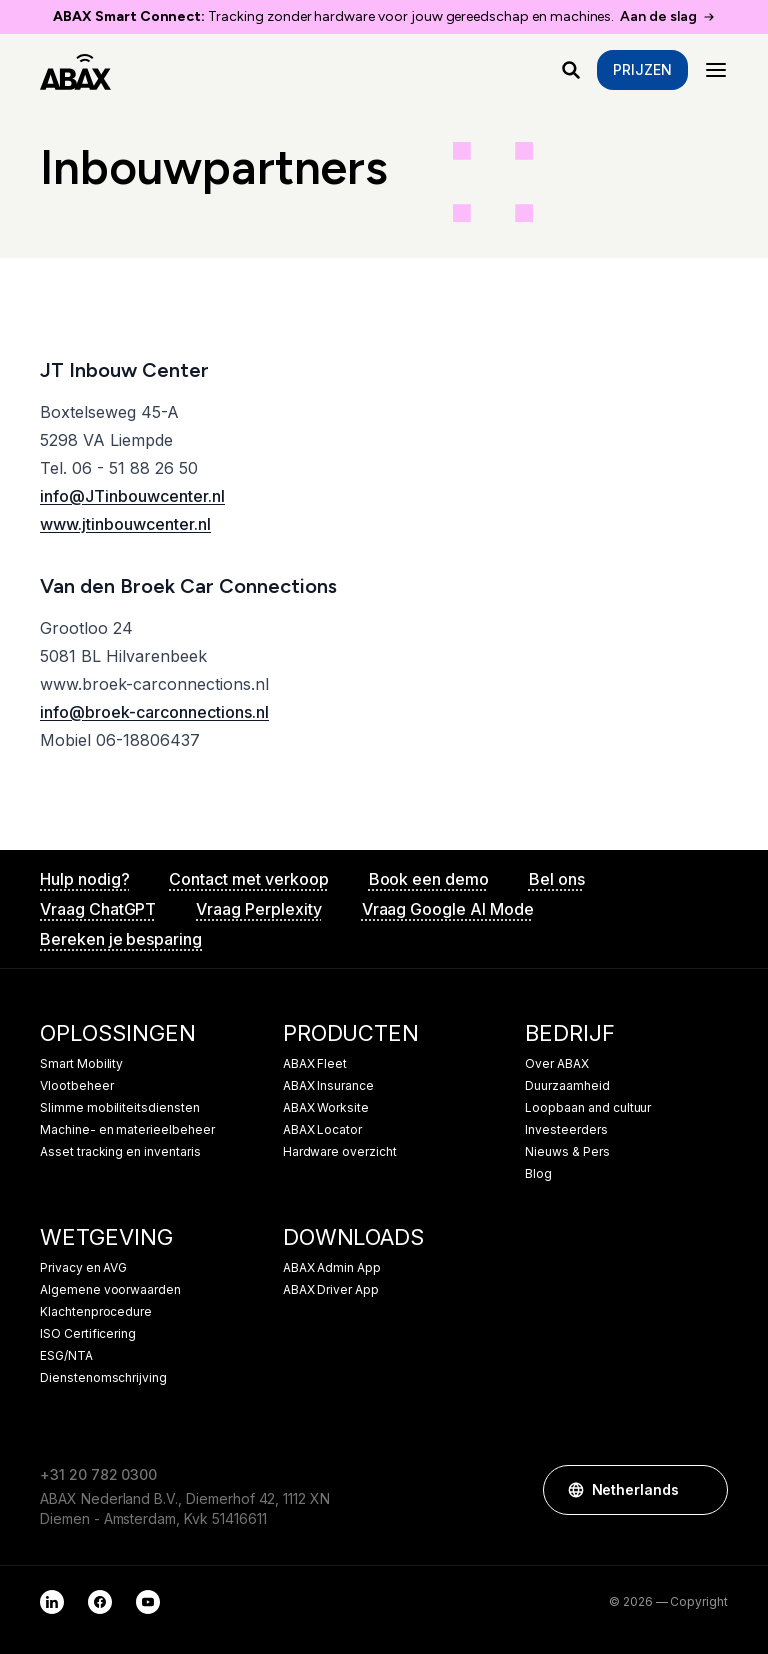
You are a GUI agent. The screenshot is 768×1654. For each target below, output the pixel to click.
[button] (703, 1490)
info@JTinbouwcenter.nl (132, 496)
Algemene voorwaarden (110, 1290)
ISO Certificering (88, 1334)
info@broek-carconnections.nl (154, 712)
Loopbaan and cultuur (588, 1108)
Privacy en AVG (83, 1268)
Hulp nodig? (84, 879)
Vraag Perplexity (258, 909)
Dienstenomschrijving (103, 1378)
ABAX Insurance (328, 1086)
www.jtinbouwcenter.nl (125, 524)
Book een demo (429, 879)
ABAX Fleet (315, 1064)
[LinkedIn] (52, 1602)
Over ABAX (557, 1064)
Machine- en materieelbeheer (127, 1130)
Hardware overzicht (340, 1152)
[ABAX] (75, 70)
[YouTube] (148, 1602)
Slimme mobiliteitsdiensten (120, 1108)
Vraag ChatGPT (98, 909)
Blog (538, 1174)
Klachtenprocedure (96, 1312)
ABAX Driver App (331, 1290)
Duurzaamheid (567, 1086)
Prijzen (642, 69)
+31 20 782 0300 (98, 1474)
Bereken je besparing (121, 939)
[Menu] (716, 70)
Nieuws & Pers (567, 1152)
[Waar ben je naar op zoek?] (571, 70)
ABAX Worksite (326, 1108)
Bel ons (557, 879)
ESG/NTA (66, 1356)
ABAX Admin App (332, 1268)
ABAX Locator (322, 1130)
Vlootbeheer (76, 1086)
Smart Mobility (81, 1064)
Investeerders (566, 1130)
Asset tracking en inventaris (120, 1152)
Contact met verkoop (248, 879)
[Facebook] (100, 1602)
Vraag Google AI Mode (448, 909)
